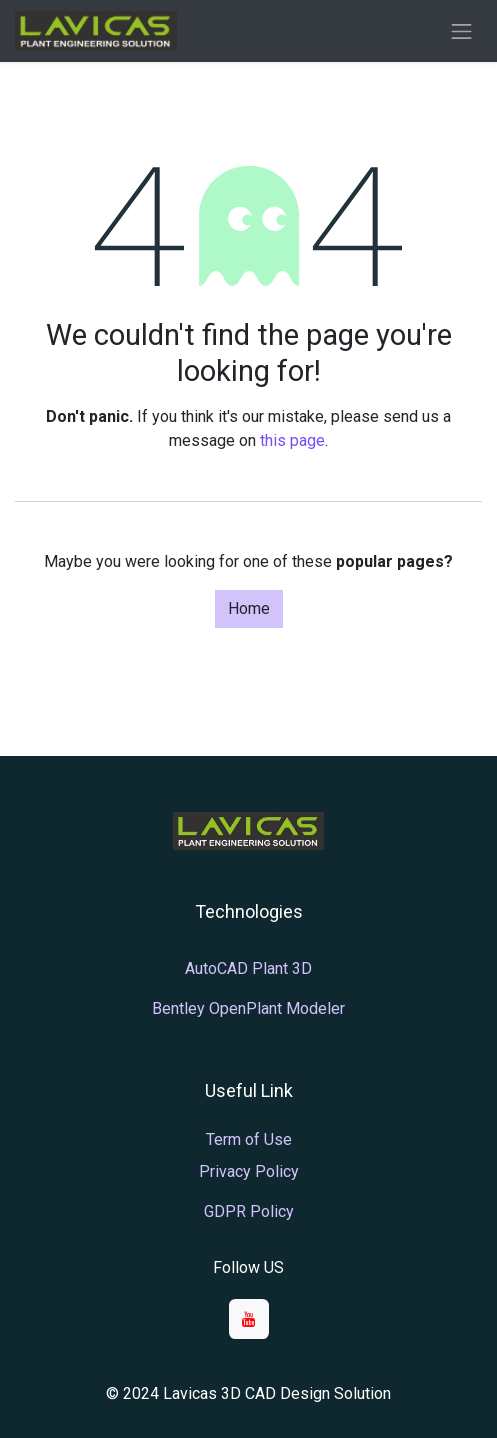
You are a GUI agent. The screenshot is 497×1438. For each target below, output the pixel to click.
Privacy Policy (249, 1171)
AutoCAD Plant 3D (248, 968)
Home (249, 608)
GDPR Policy (249, 1211)
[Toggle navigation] (462, 31)
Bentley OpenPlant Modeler (248, 1008)
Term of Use (249, 1139)
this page (292, 440)
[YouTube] (249, 1319)
